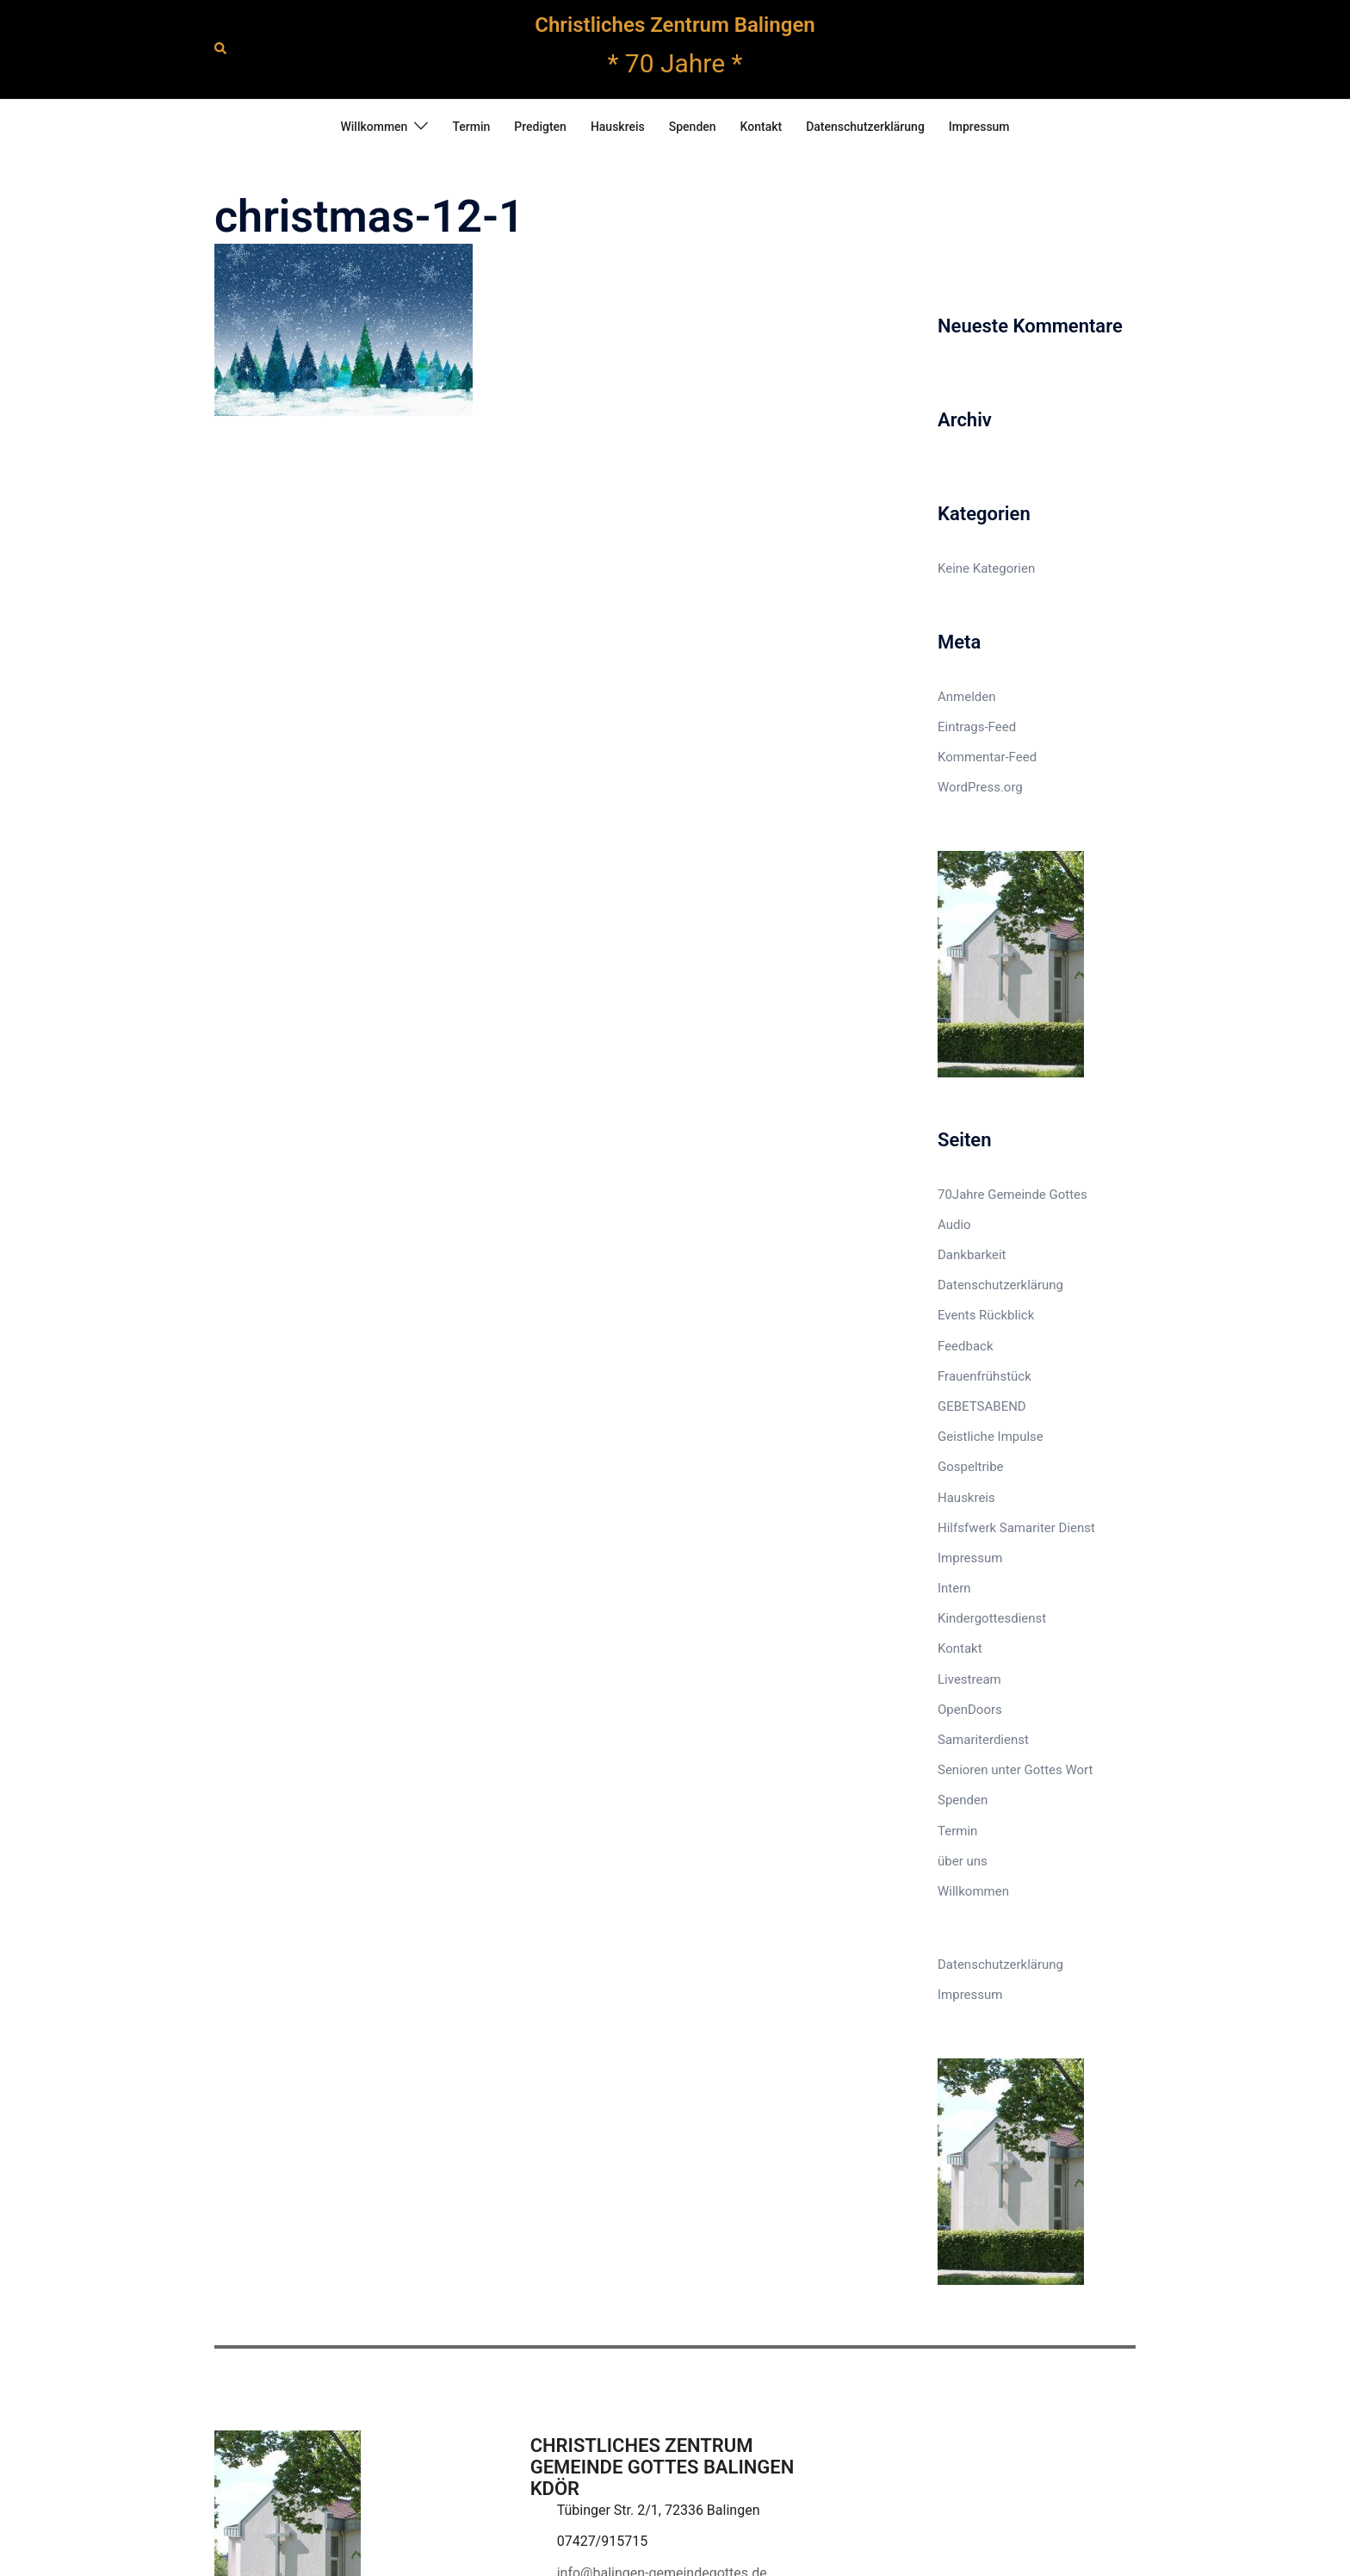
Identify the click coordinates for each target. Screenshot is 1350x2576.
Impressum (979, 126)
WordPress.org (980, 787)
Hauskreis (618, 126)
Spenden (692, 126)
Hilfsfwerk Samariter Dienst (1016, 1528)
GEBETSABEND (982, 1406)
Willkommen (373, 126)
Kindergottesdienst (992, 1618)
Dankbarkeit (972, 1255)
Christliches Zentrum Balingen (674, 25)
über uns (963, 1861)
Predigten (540, 126)
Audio (954, 1224)
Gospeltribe (971, 1466)
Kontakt (761, 126)
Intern (954, 1588)
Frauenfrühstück (984, 1376)
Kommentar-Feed (987, 757)
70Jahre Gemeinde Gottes (1012, 1194)
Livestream (969, 1679)
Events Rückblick (986, 1315)
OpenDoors (970, 1709)
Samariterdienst (983, 1739)
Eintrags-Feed (977, 727)
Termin (471, 126)
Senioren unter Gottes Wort (1015, 1770)
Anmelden (967, 697)
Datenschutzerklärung (865, 126)
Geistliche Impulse (990, 1436)
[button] (221, 49)
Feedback (966, 1346)
